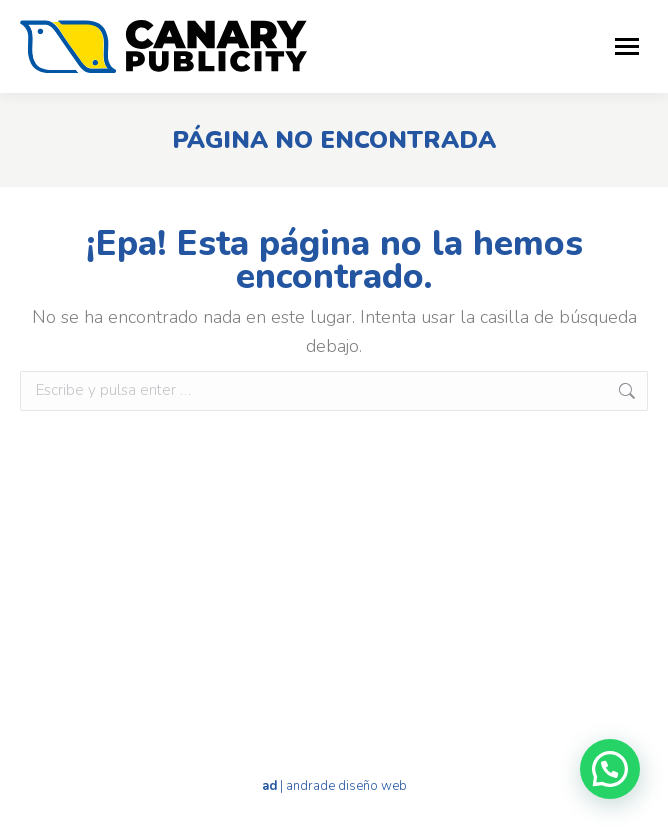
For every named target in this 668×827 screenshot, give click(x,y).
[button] (610, 769)
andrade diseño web (346, 786)
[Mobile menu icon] (627, 46)
